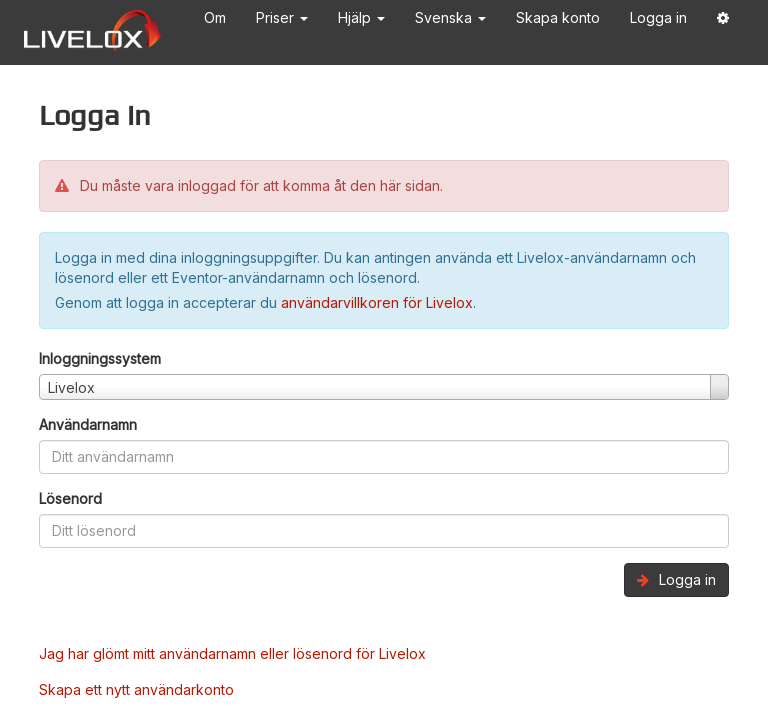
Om (215, 17)
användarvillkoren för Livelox (377, 302)
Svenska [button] (450, 17)
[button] (723, 21)
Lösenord (70, 498)
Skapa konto (558, 17)
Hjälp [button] (361, 17)
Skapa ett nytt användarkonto (136, 689)
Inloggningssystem (100, 358)
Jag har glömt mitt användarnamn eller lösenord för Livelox (232, 653)
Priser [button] (282, 17)
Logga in (658, 17)
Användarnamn (88, 424)
